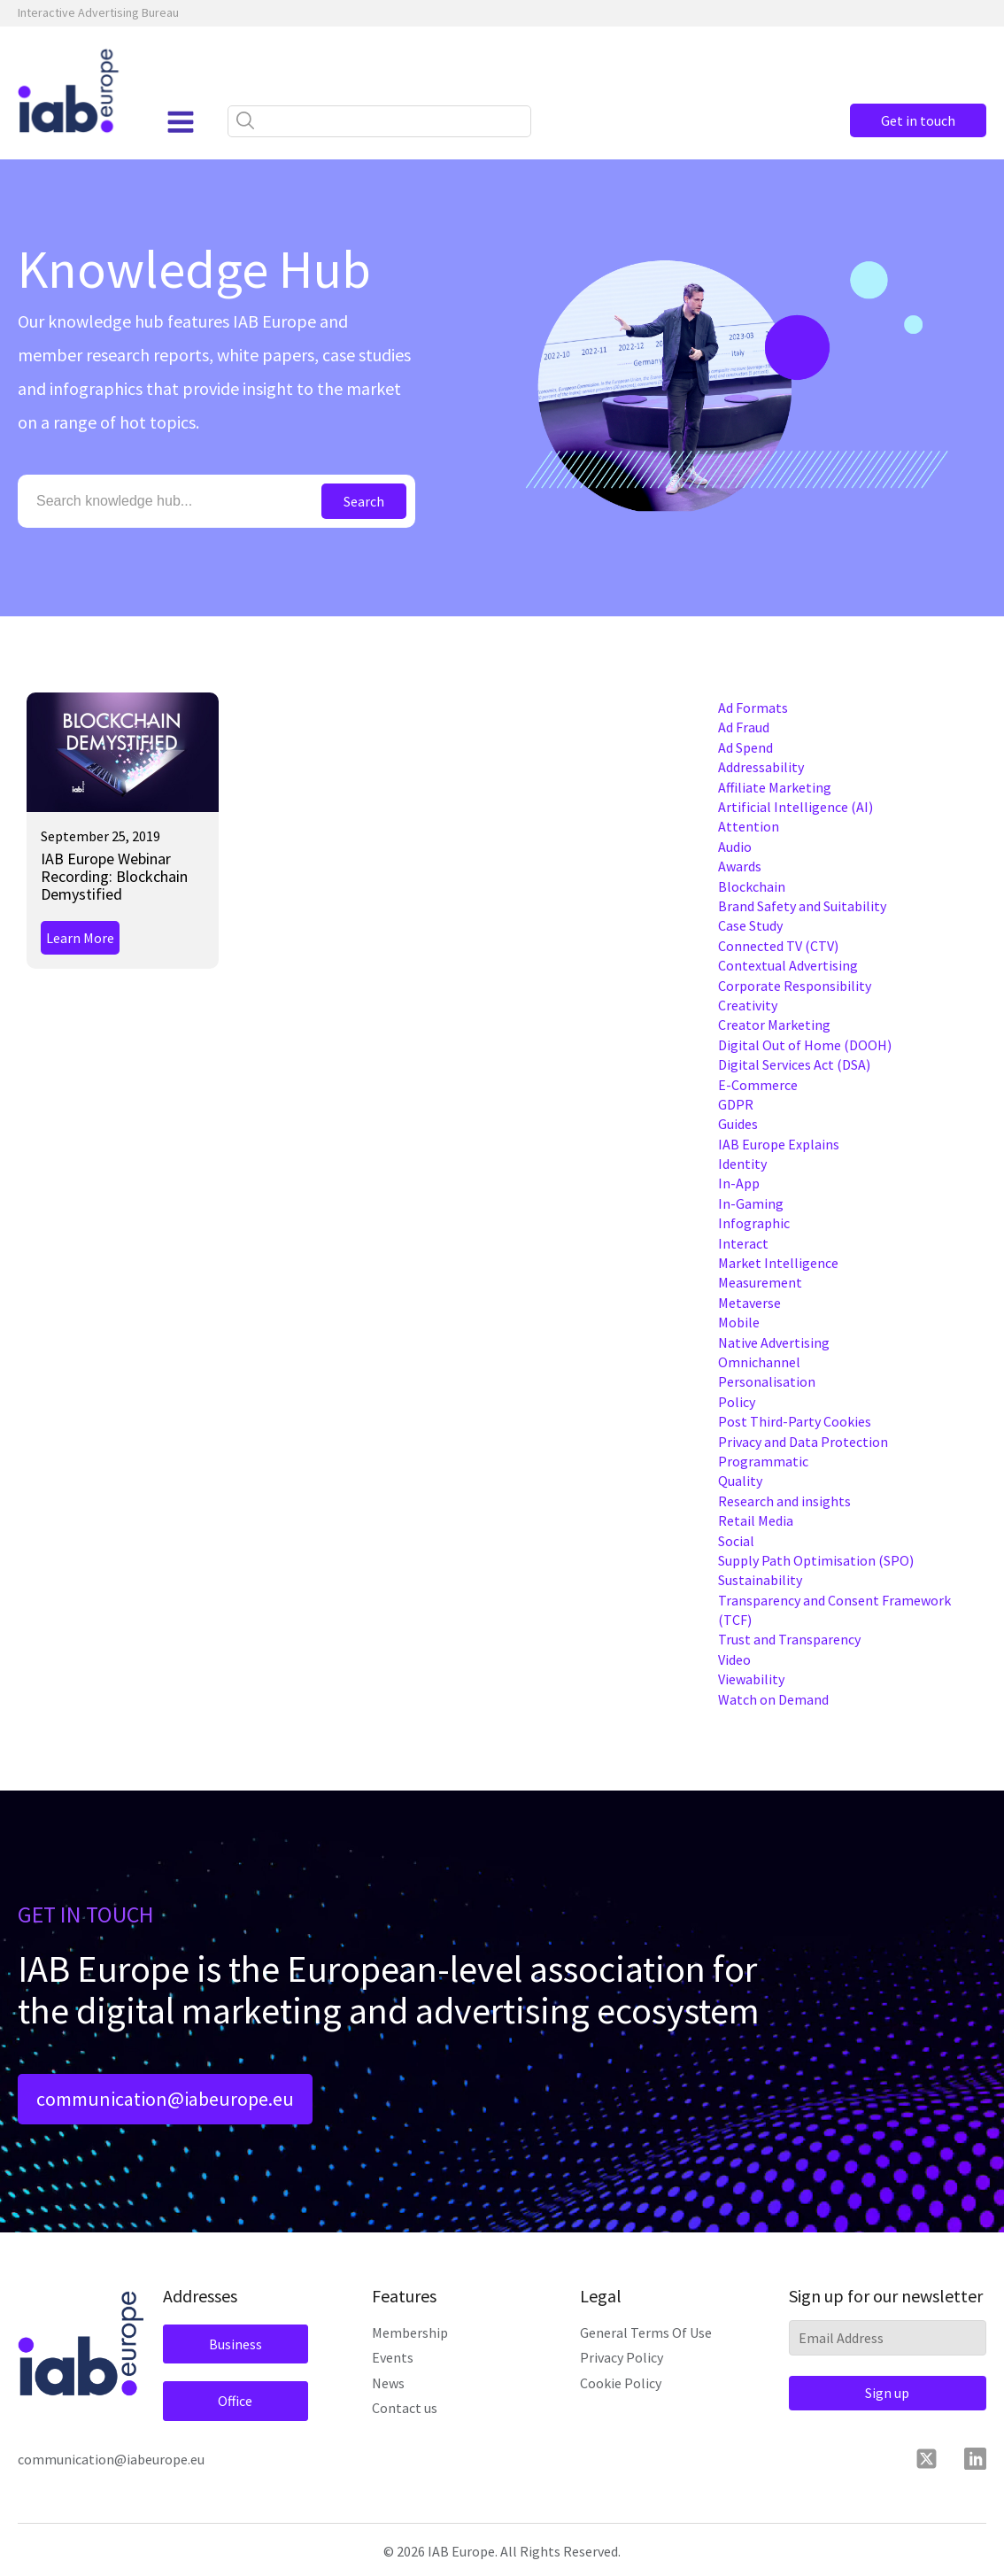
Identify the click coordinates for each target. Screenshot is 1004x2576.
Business (234, 2345)
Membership (410, 2333)
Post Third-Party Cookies (794, 1421)
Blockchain (751, 886)
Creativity (747, 1005)
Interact (743, 1243)
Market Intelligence (778, 1263)
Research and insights (784, 1501)
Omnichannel (759, 1362)
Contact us (404, 2408)
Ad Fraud (743, 727)
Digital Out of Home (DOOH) (805, 1045)
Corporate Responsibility (794, 985)
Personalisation (766, 1381)
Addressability (761, 767)
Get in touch (915, 120)
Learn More (80, 938)
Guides (738, 1124)
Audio (735, 846)
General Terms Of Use (646, 2333)
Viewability (751, 1679)
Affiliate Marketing (774, 787)
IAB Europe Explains (778, 1144)
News (388, 2383)
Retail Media (755, 1520)
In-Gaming (751, 1203)
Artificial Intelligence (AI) (795, 807)
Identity (742, 1163)
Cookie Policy (620, 2383)
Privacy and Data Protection (803, 1441)
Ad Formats (753, 707)
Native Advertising (774, 1342)
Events (392, 2358)
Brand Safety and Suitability (802, 906)
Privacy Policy (621, 2358)
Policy (736, 1402)
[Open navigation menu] (179, 122)
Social (736, 1541)
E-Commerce (758, 1085)
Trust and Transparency (789, 1639)
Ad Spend (745, 747)
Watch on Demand (773, 1699)
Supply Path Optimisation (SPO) (816, 1560)
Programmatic (763, 1461)
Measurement (760, 1282)
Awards (739, 866)
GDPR (735, 1104)
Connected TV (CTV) (778, 946)
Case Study (750, 925)
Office (234, 2401)
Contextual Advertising (788, 965)
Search (364, 501)
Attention (748, 826)
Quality (740, 1480)
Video (734, 1659)
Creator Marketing (774, 1024)
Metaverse (749, 1302)
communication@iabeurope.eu (165, 2099)
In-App (739, 1183)
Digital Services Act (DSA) (794, 1064)
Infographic (754, 1223)
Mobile (739, 1322)
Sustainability (760, 1580)
